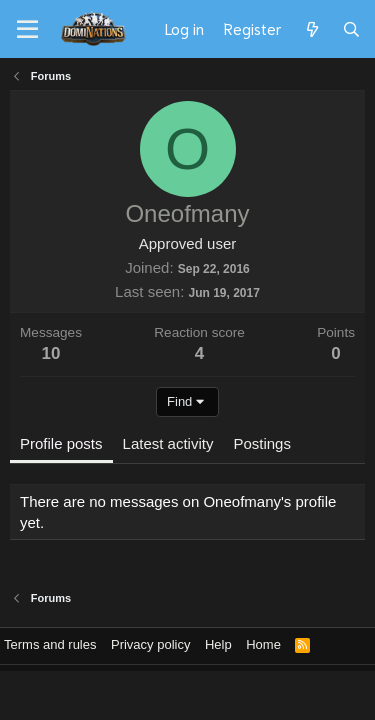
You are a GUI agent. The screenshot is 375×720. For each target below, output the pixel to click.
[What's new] (311, 29)
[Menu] (27, 30)
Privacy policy (150, 644)
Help (218, 644)
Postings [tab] (262, 443)
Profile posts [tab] (61, 443)
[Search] (351, 29)
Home (263, 644)
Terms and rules (50, 644)
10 (51, 353)
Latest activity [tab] (168, 443)
